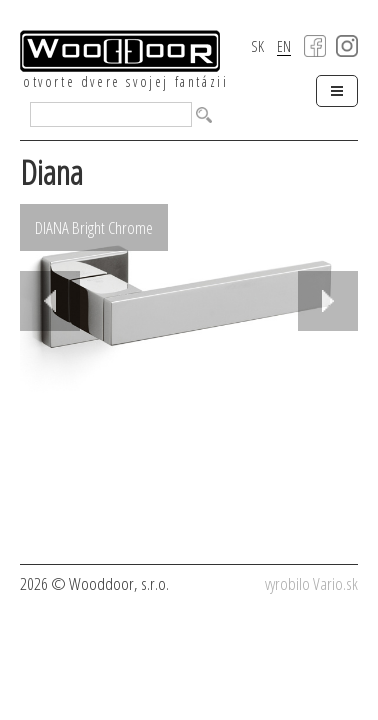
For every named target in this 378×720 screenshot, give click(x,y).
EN (284, 47)
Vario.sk (335, 583)
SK (257, 46)
